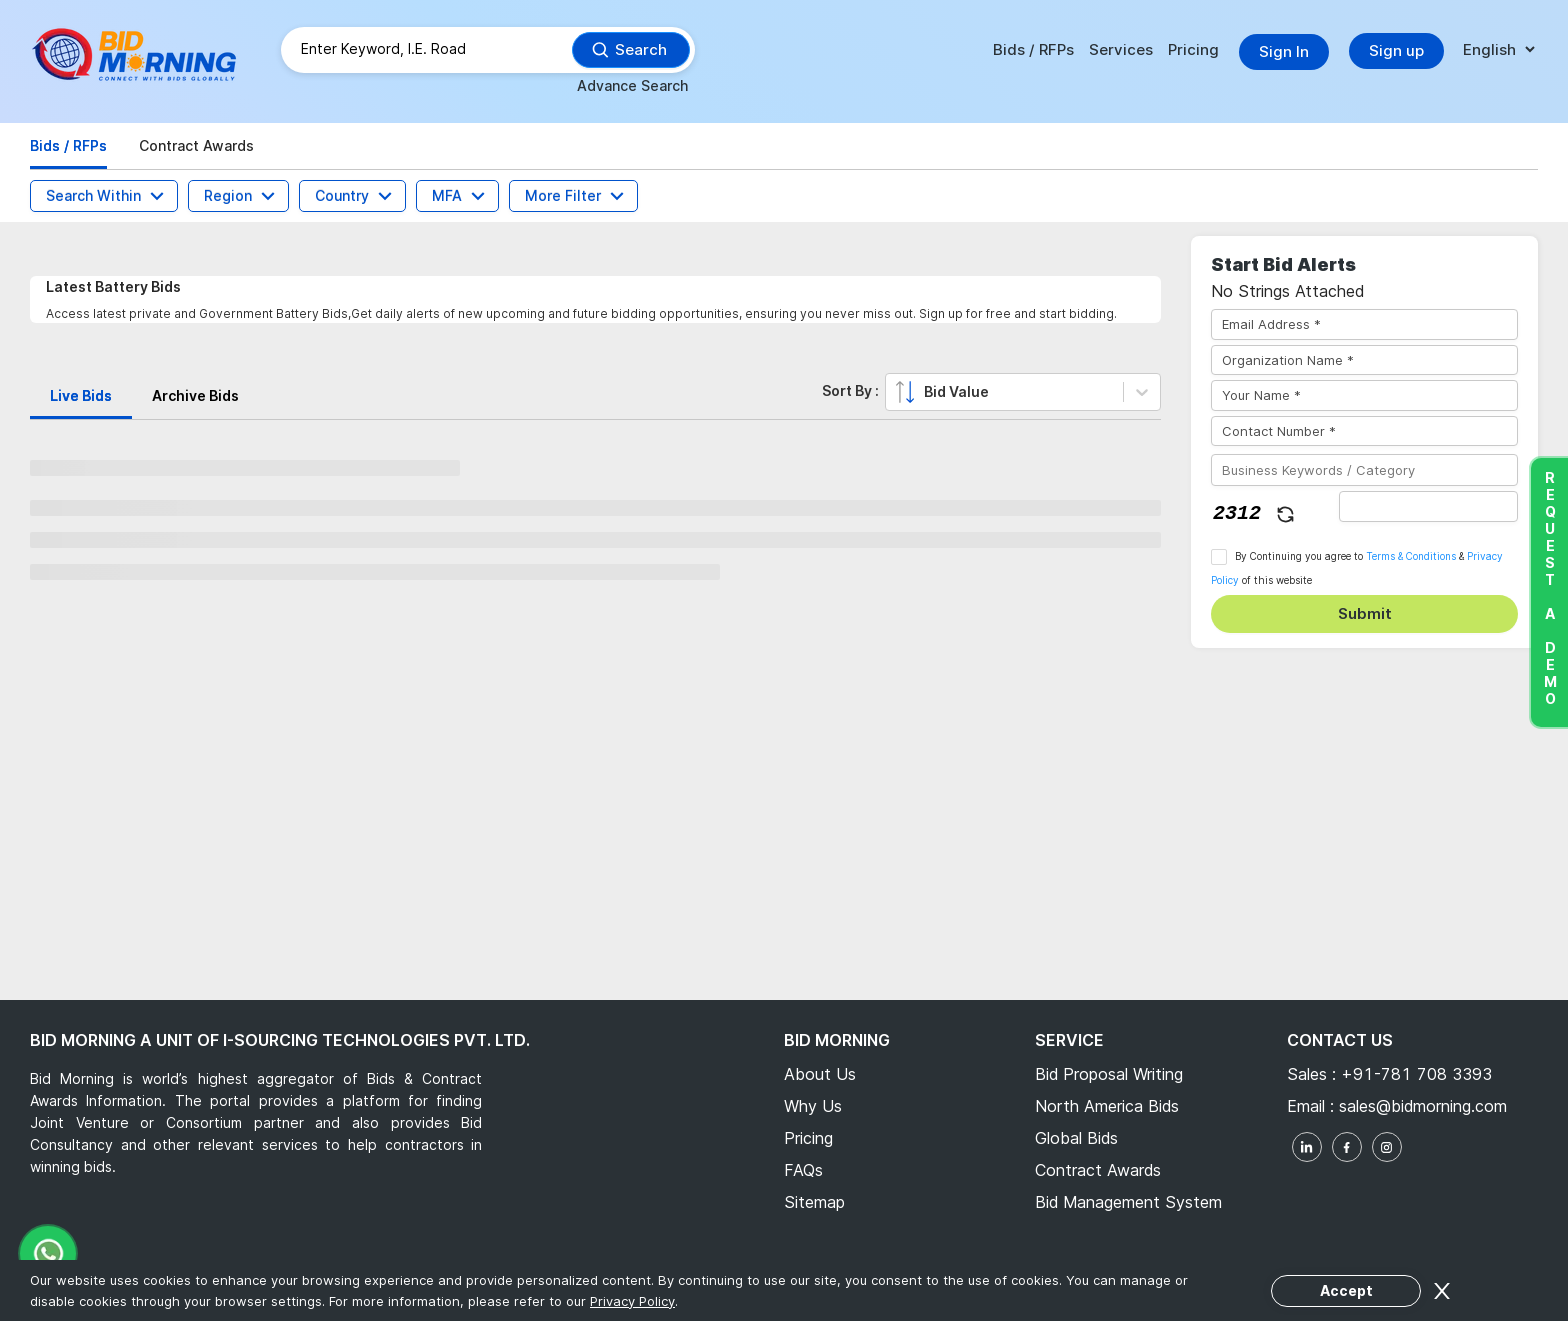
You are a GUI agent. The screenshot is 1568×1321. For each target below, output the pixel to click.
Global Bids (1076, 1138)
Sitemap (814, 1202)
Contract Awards (1098, 1170)
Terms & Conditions (1411, 556)
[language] (1498, 50)
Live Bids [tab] (81, 395)
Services (1121, 49)
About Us (820, 1074)
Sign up (1396, 50)
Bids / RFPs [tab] (68, 145)
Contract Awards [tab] (196, 145)
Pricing (1193, 49)
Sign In (1284, 51)
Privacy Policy (632, 1301)
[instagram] (1387, 1147)
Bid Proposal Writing (1109, 1074)
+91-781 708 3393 (1416, 1074)
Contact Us (1340, 1040)
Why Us (813, 1106)
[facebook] (1347, 1147)
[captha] (1428, 506)
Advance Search (632, 85)
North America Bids (1107, 1106)
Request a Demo (1549, 588)
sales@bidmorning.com (1420, 1106)
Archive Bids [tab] (195, 395)
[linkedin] (1307, 1147)
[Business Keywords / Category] (1364, 470)
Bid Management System (1128, 1202)
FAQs (803, 1170)
